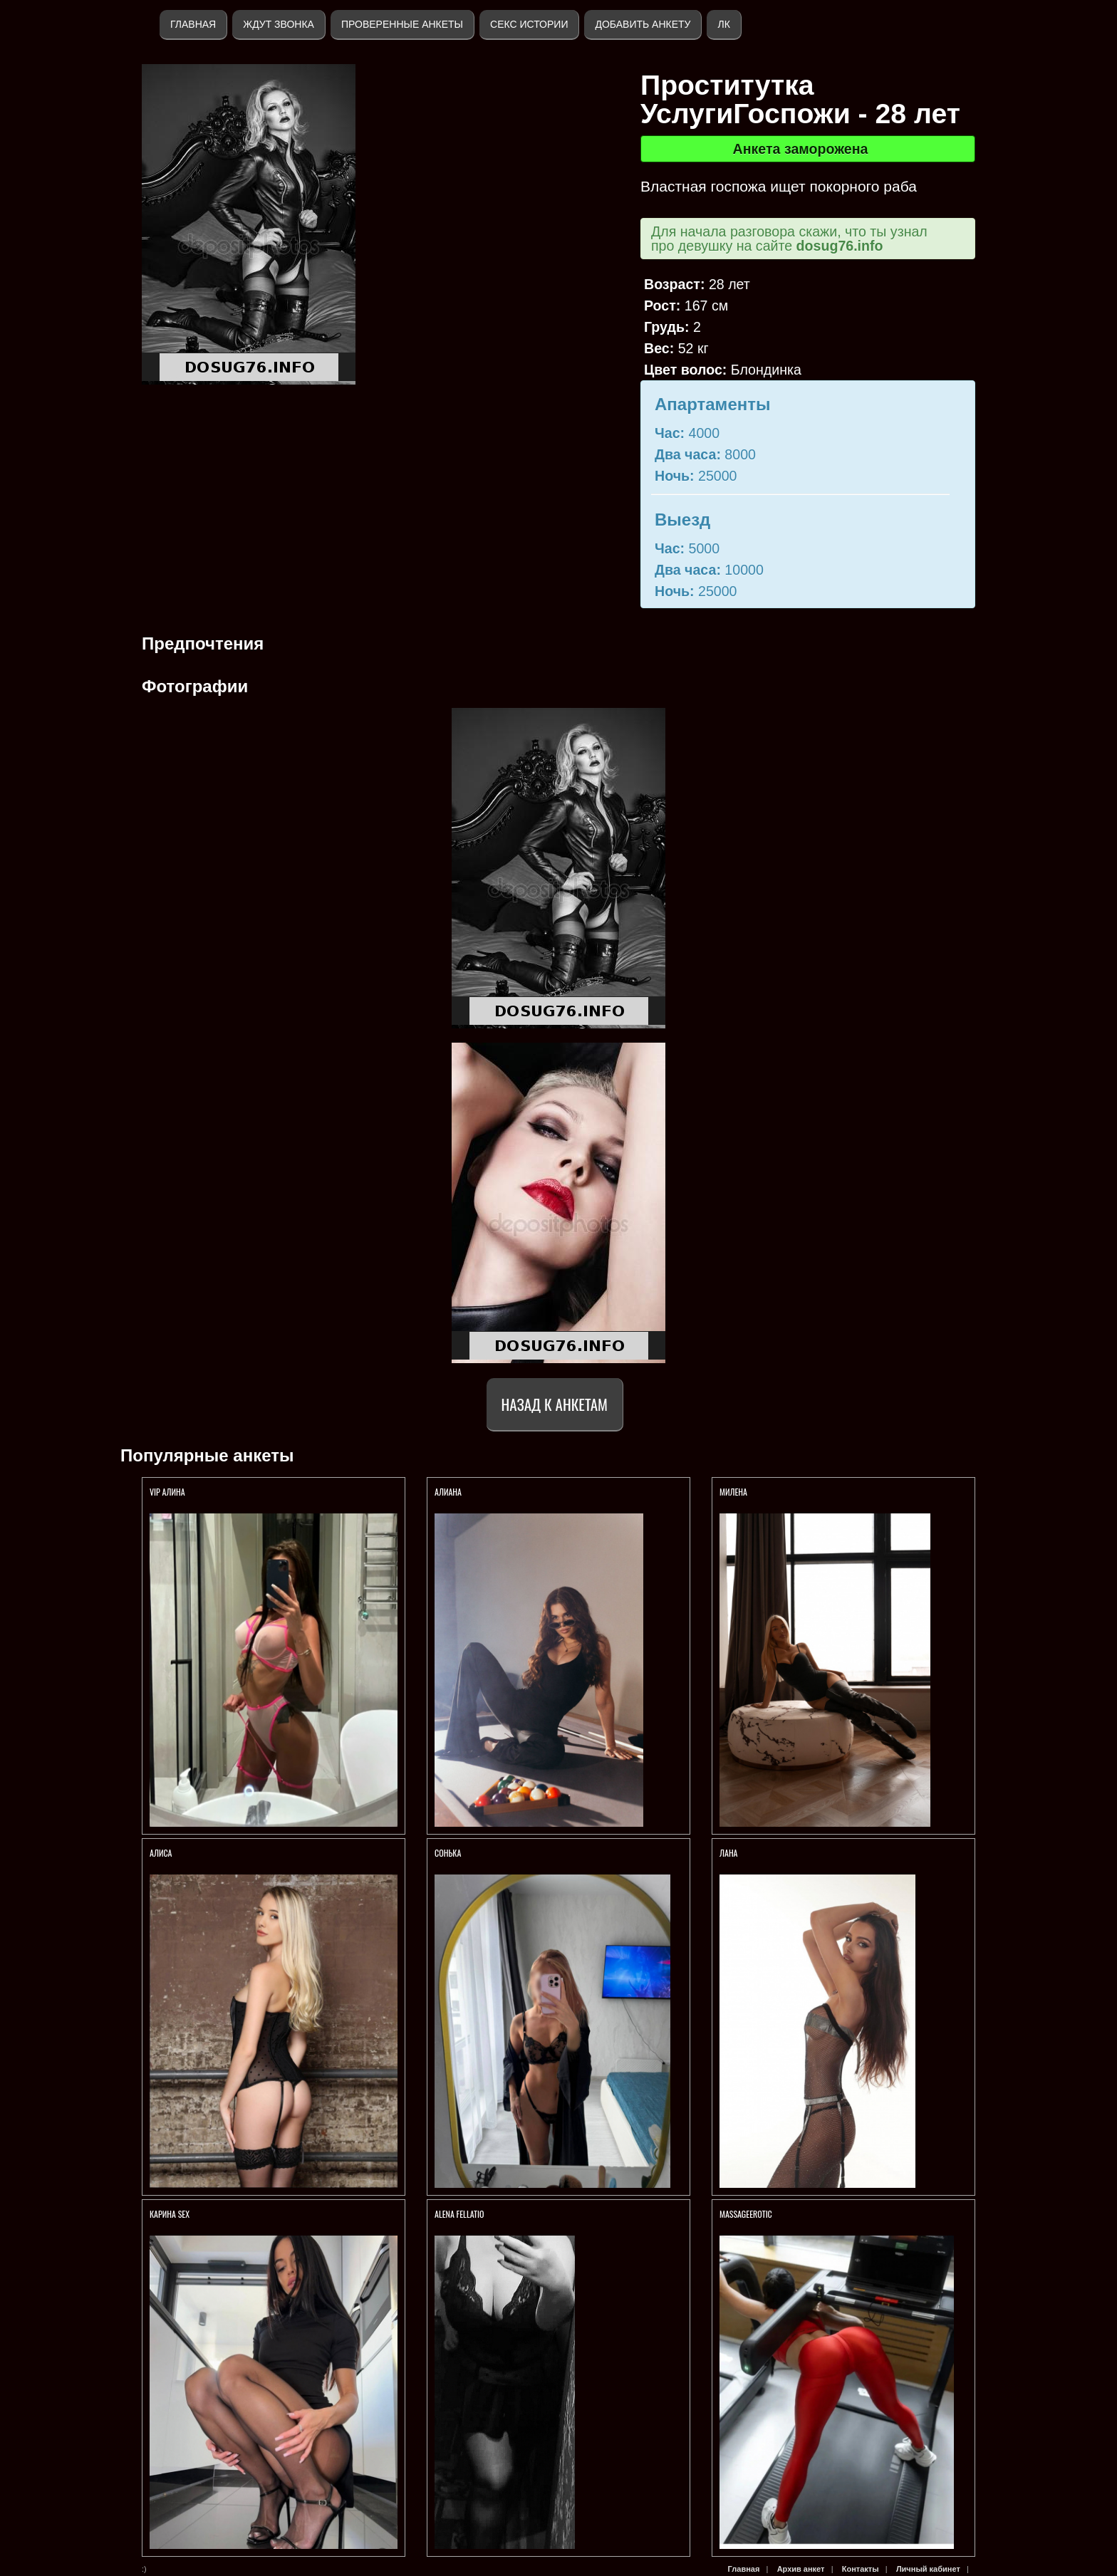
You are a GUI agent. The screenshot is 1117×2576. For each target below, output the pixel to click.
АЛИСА (162, 1853)
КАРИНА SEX (169, 2214)
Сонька (449, 1853)
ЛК (723, 24)
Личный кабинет (928, 2569)
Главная (193, 24)
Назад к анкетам (555, 1404)
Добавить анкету (642, 24)
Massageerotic (745, 2214)
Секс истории (529, 24)
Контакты (860, 2569)
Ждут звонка (278, 24)
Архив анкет (801, 2569)
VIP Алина (167, 1492)
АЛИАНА (449, 1492)
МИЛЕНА (734, 1492)
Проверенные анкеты (402, 24)
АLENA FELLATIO (459, 2214)
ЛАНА (728, 1853)
